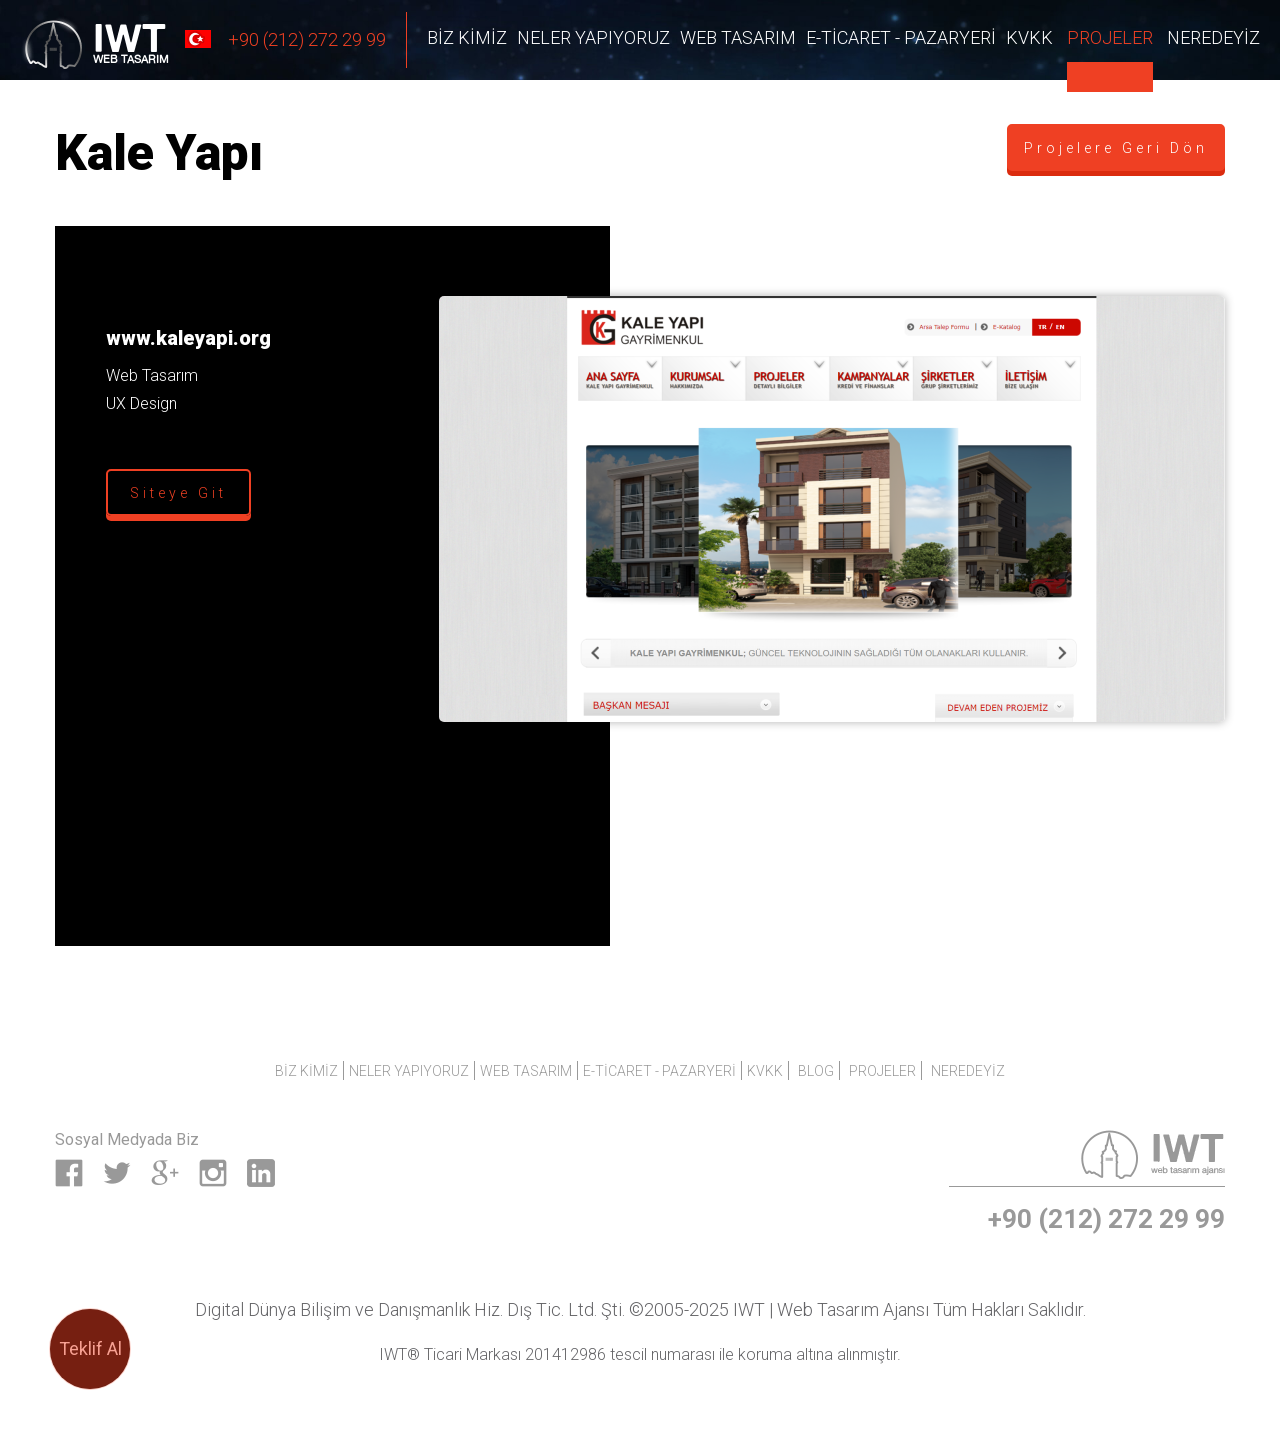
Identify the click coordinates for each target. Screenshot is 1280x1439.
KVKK (1029, 37)
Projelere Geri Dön (1116, 148)
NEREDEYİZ (1213, 37)
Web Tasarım (738, 37)
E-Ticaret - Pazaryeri (901, 37)
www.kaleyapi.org (188, 338)
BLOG (816, 1071)
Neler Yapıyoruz (593, 37)
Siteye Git (178, 493)
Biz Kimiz (467, 37)
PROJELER (1110, 37)
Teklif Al (90, 1348)
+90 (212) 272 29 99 (284, 39)
